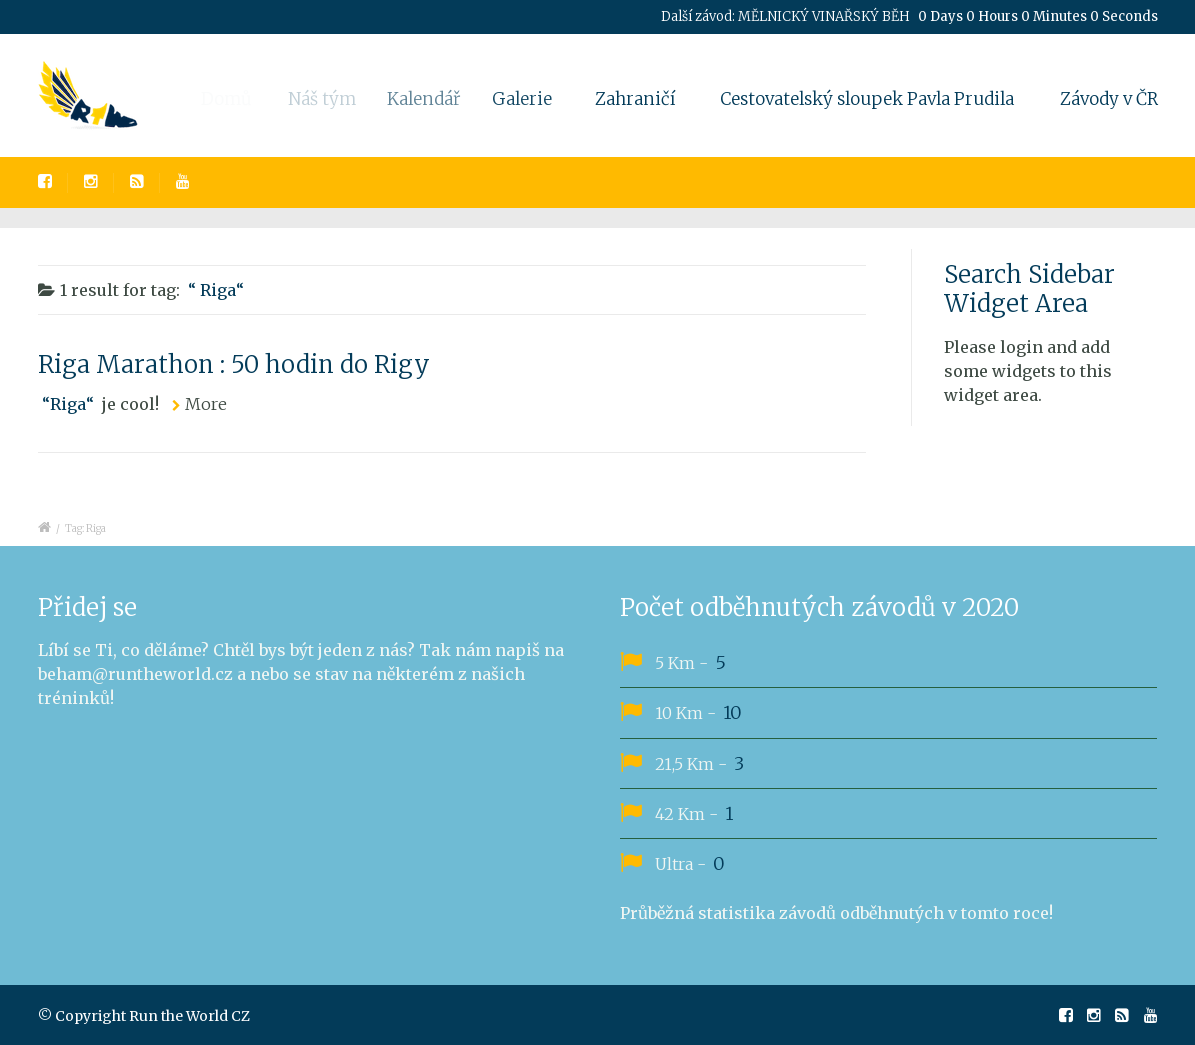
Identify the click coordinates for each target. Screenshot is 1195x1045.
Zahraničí (636, 99)
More (206, 404)
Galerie (530, 99)
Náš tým (330, 99)
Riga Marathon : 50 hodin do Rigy (234, 364)
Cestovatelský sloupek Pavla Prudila (867, 99)
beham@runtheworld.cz (135, 674)
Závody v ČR (1109, 99)
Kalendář (433, 99)
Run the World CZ (189, 1016)
